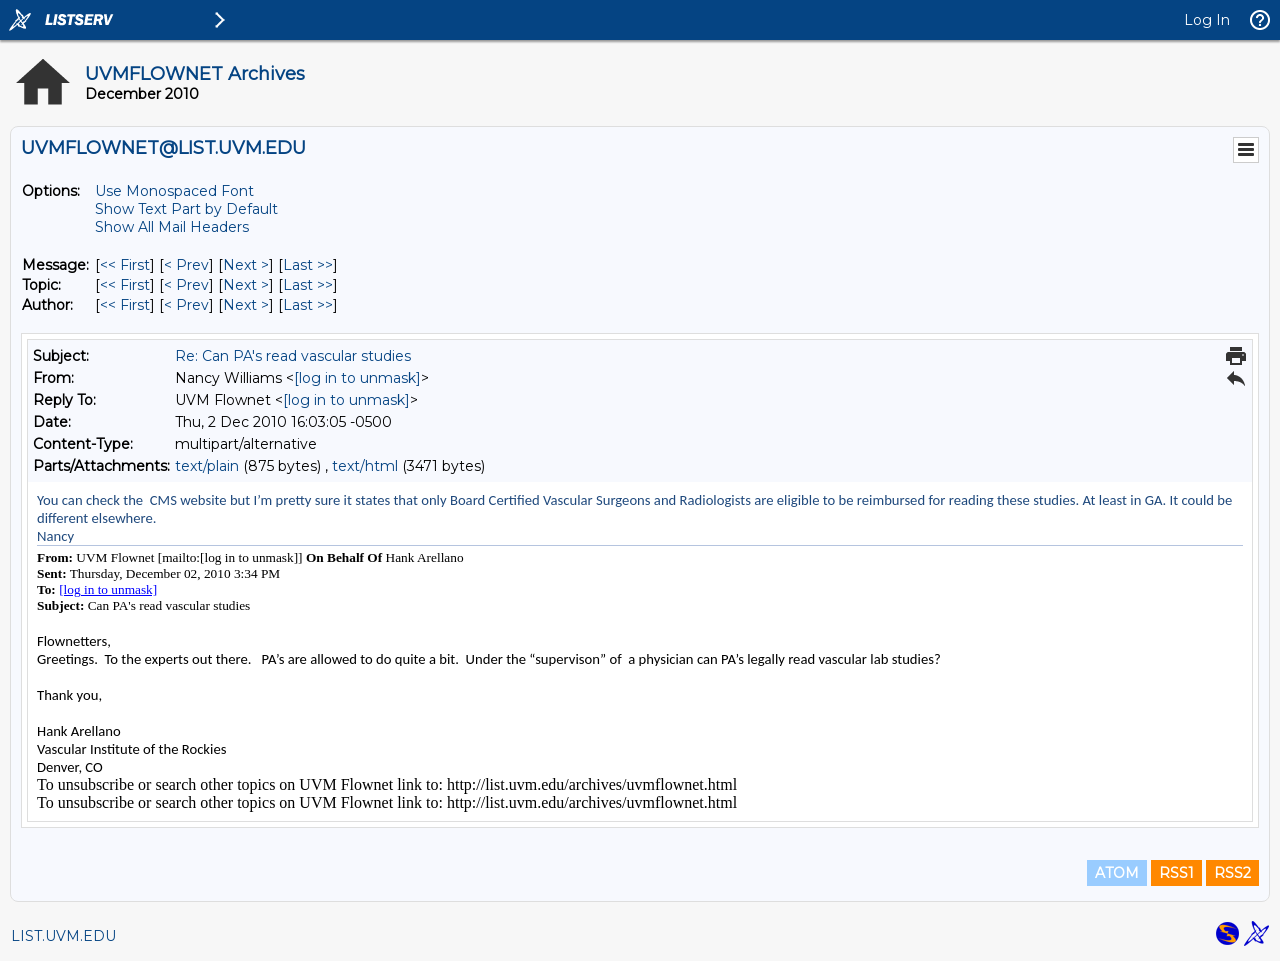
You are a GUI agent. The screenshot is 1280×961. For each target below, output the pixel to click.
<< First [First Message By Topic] (125, 285)
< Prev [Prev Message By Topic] (186, 285)
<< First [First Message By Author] (125, 305)
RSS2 (1232, 873)
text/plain (207, 466)
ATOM (1117, 873)
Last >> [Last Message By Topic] (308, 285)
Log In (1207, 20)
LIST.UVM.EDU (63, 936)
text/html (365, 466)
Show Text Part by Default (186, 209)
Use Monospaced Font (174, 191)
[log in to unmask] (357, 378)
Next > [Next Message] (246, 265)
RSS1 (1176, 873)
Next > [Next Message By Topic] (246, 285)
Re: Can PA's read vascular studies (293, 356)
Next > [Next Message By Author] (246, 305)
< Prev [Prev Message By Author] (186, 305)
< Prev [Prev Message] (186, 265)
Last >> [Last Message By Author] (308, 305)
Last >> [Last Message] (308, 265)
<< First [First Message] (125, 265)
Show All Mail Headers (172, 227)
